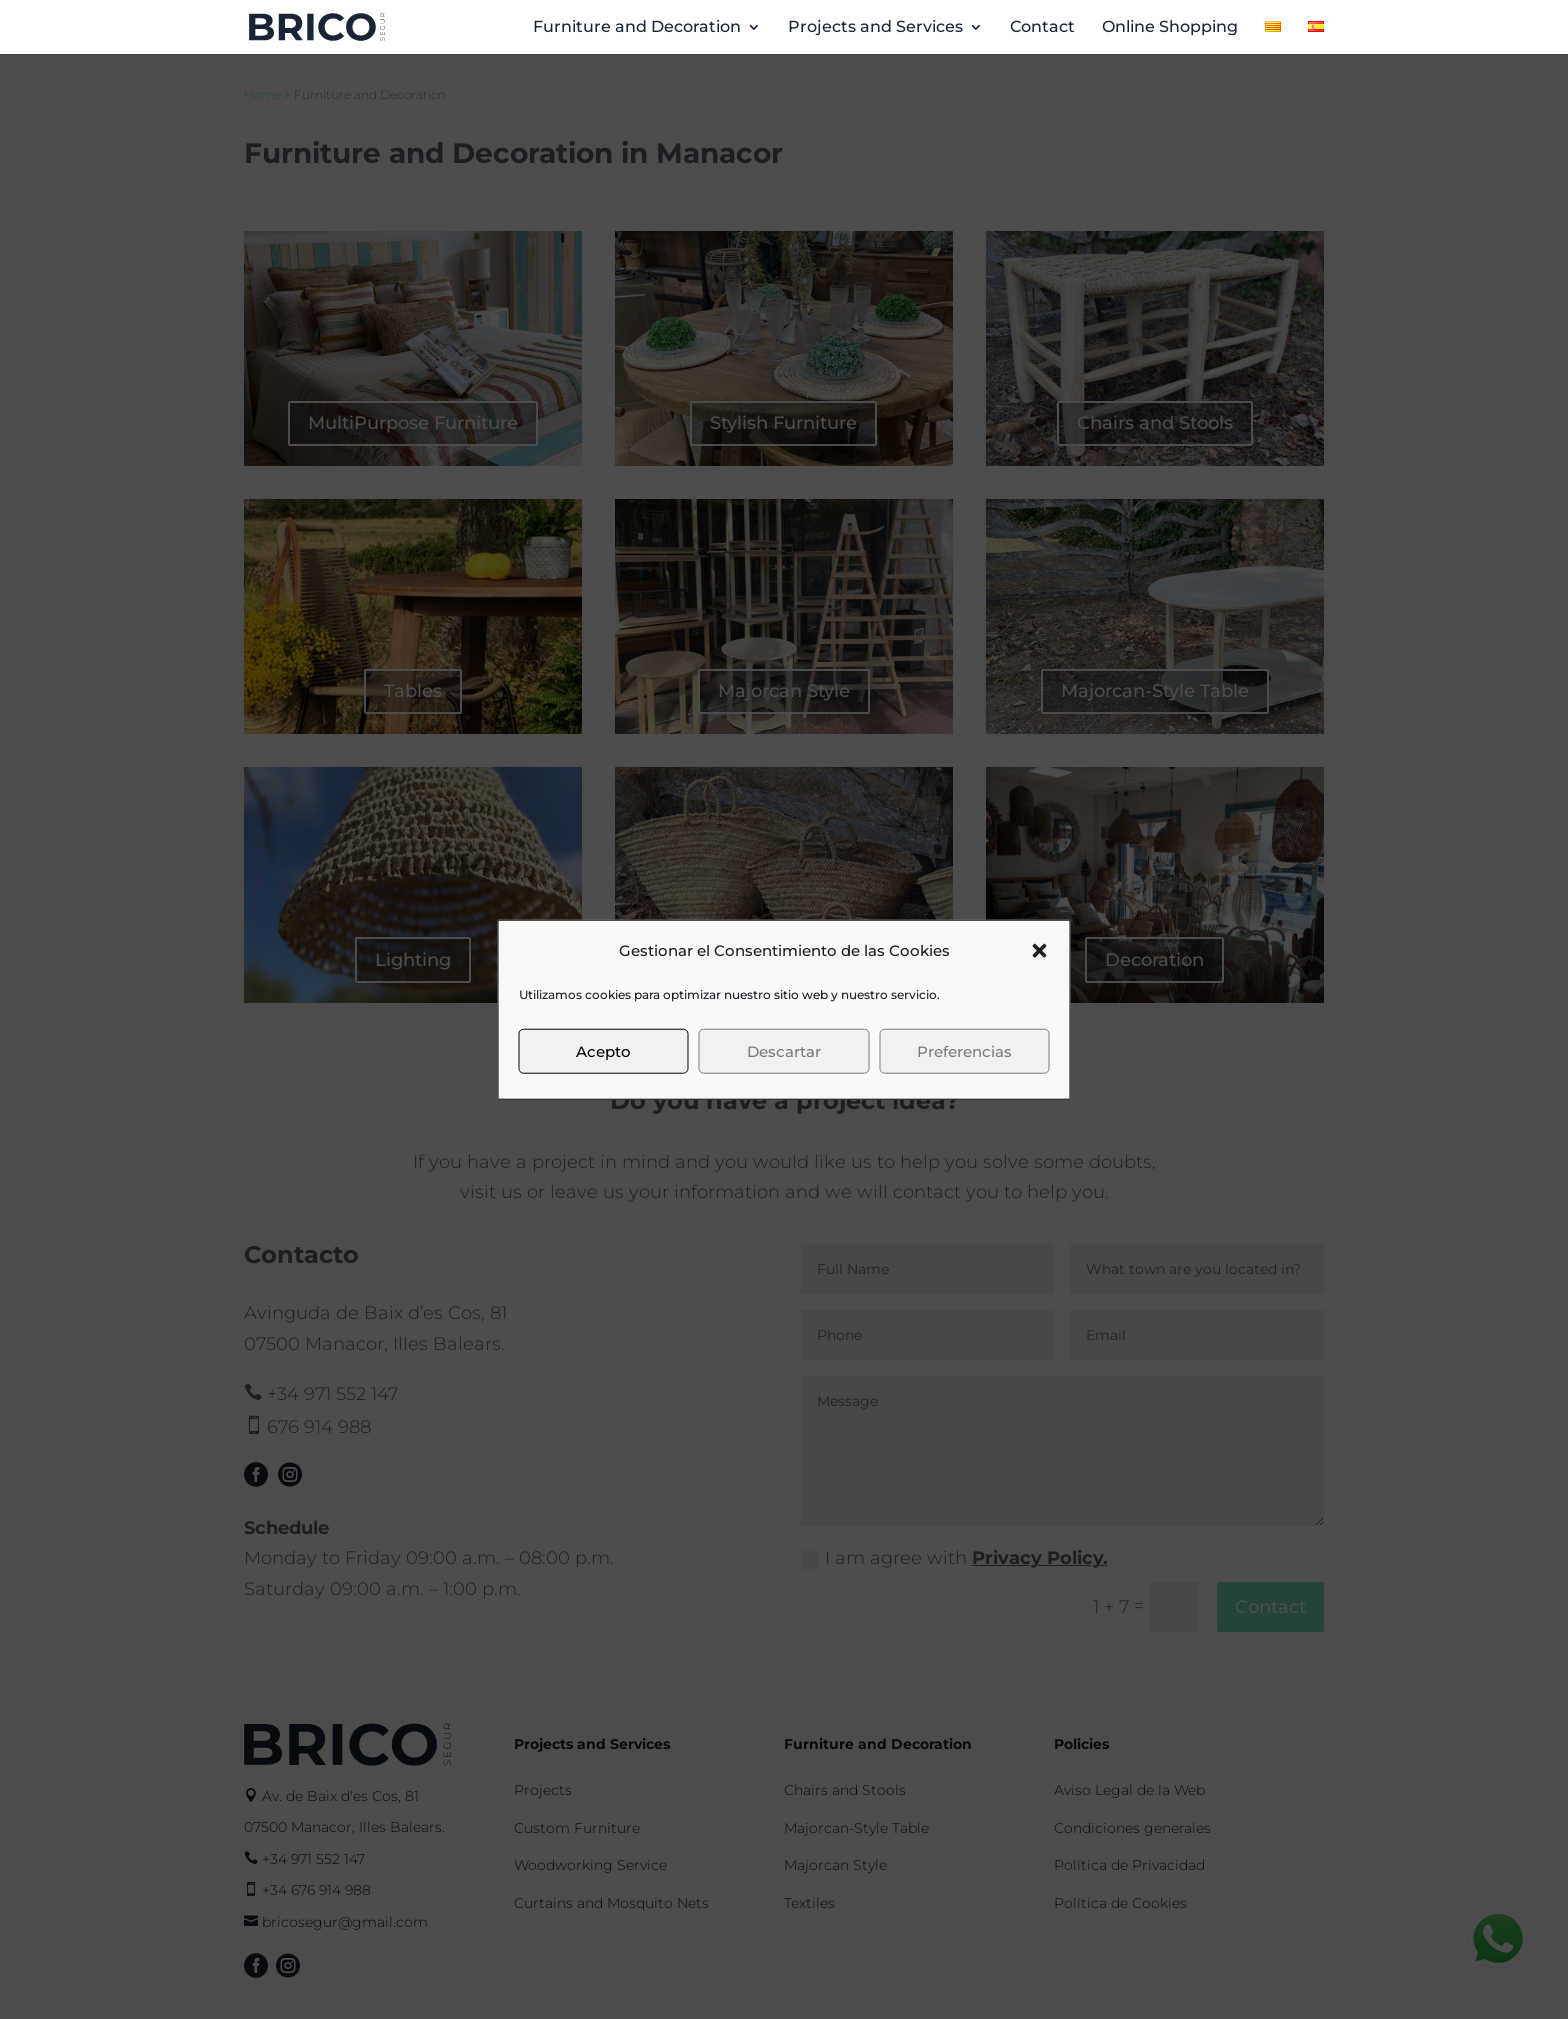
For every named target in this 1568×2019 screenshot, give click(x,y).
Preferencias (964, 1050)
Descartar (784, 1050)
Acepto (603, 1050)
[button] (1040, 951)
